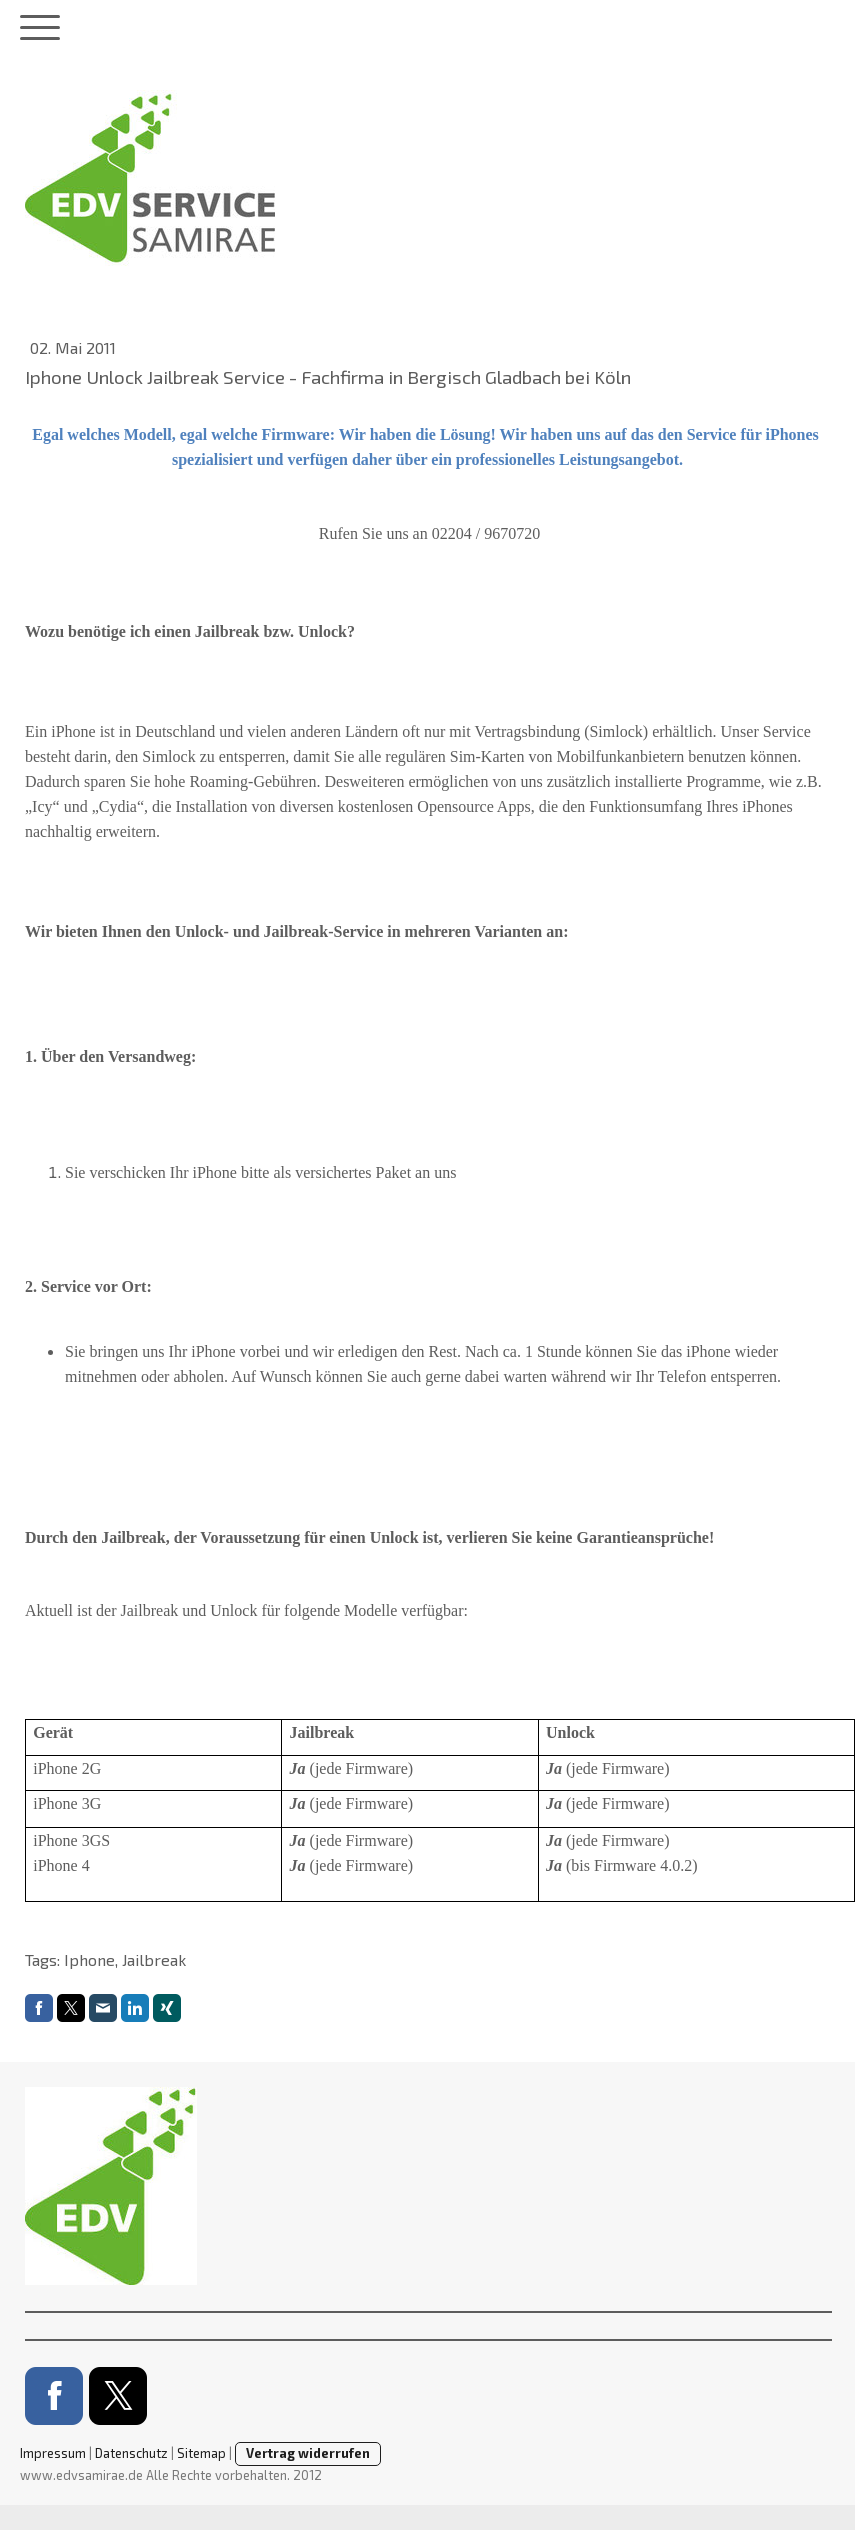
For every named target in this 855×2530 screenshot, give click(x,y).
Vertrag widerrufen (308, 2453)
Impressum (53, 2453)
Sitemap (201, 2453)
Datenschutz (131, 2453)
